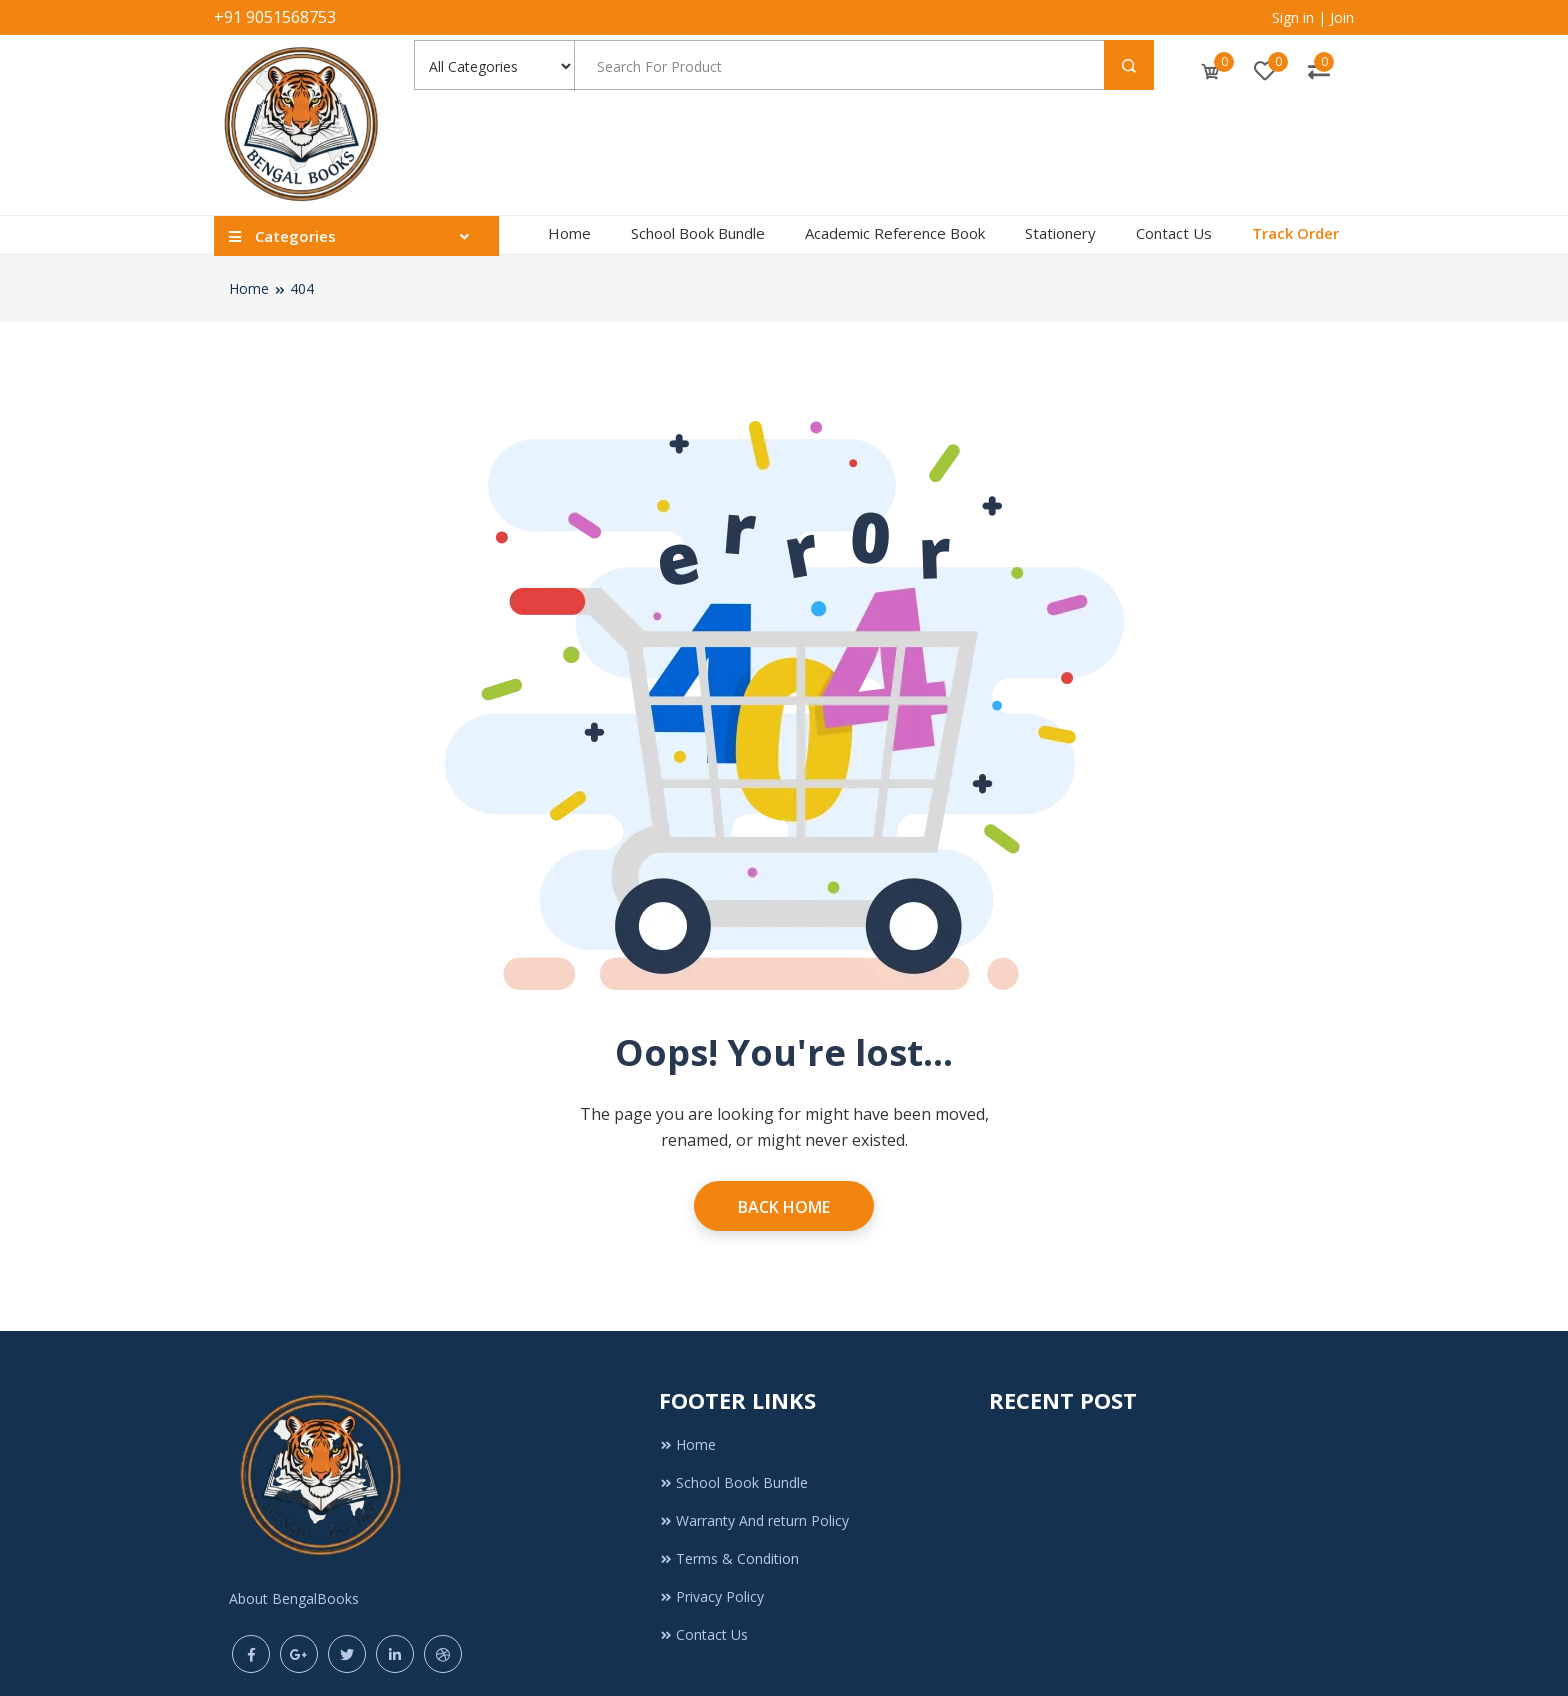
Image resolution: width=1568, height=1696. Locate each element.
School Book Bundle (698, 233)
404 (302, 288)
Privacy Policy (711, 1596)
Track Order (1295, 233)
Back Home (784, 1207)
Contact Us (1174, 233)
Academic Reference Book (895, 233)
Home (569, 233)
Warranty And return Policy (754, 1520)
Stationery (1060, 233)
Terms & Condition (729, 1558)
